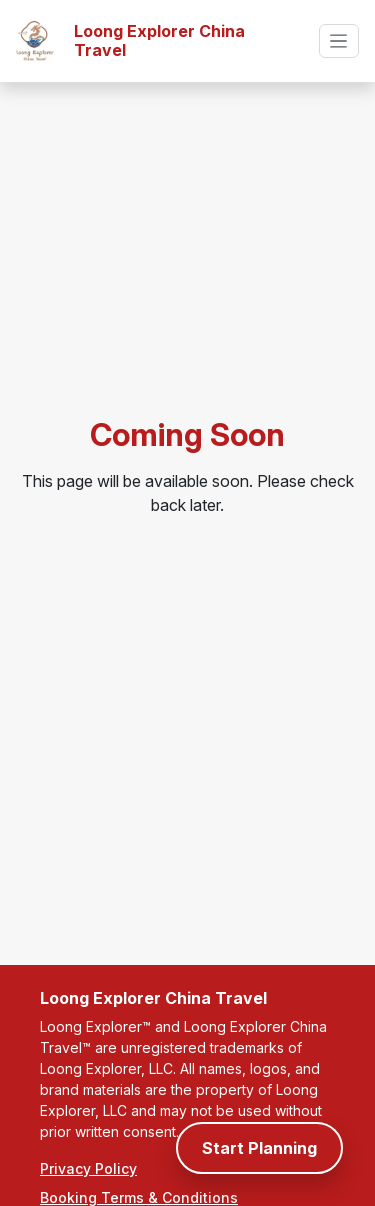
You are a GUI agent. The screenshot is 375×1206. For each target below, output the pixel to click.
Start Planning (259, 1148)
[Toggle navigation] (339, 40)
